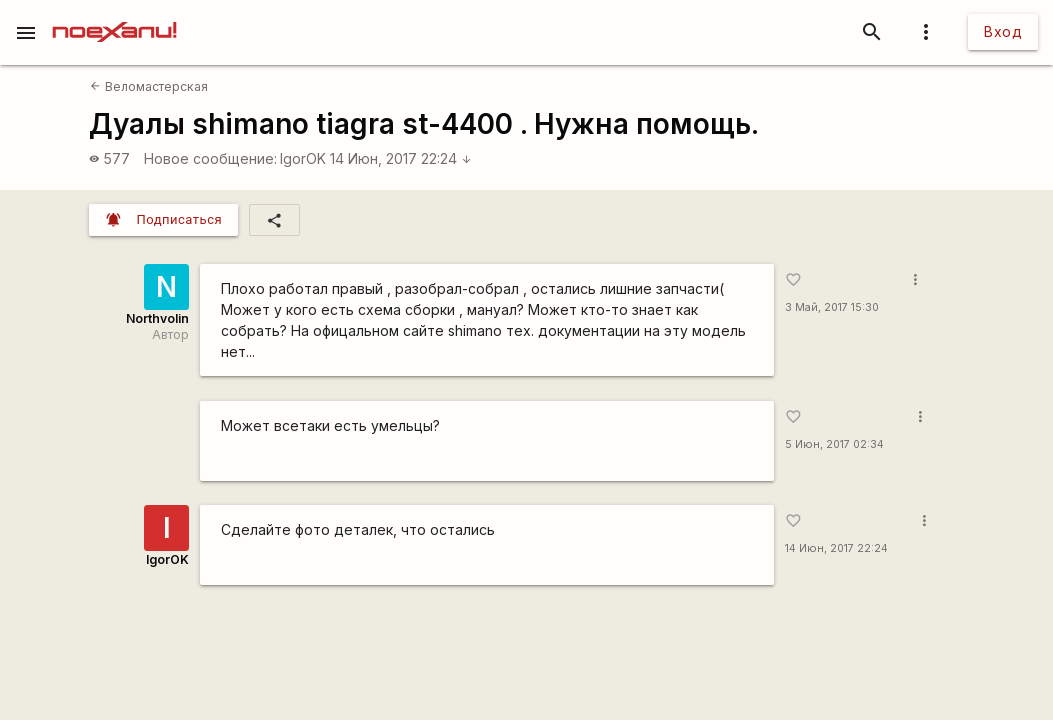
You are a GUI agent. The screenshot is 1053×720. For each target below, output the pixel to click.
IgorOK (303, 158)
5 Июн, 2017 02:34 (834, 444)
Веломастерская (148, 86)
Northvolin (157, 318)
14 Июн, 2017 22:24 (401, 158)
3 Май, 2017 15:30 (832, 307)
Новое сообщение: (210, 158)
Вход (1003, 31)
